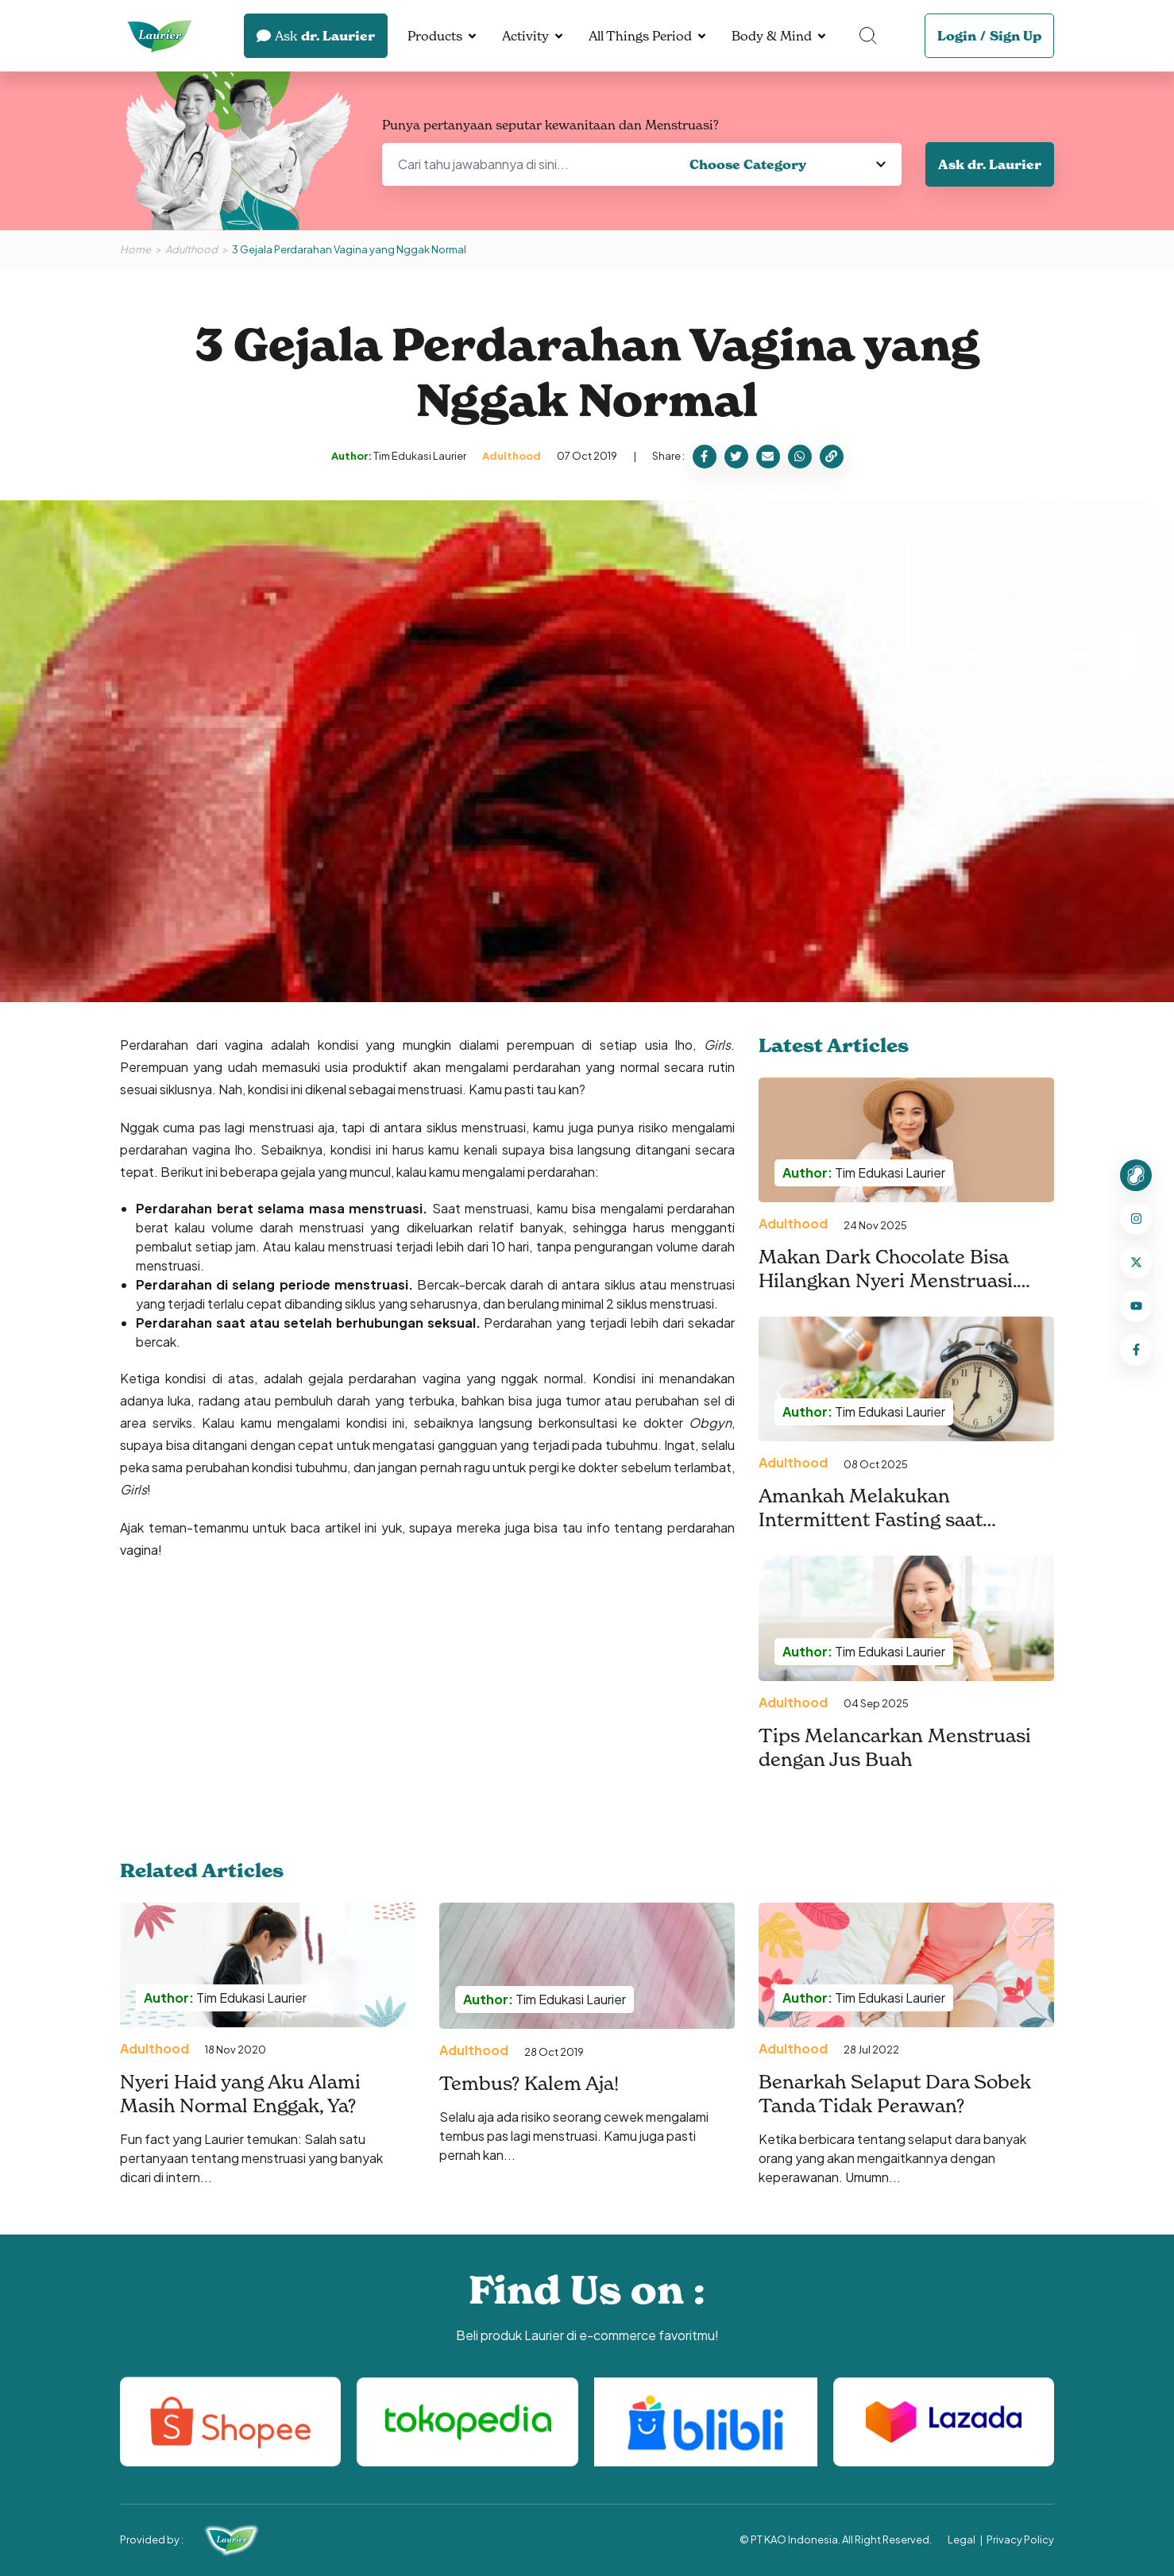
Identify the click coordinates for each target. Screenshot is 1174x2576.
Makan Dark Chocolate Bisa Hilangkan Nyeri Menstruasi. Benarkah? (888, 1280)
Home (135, 249)
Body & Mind (772, 36)
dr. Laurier (316, 35)
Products (434, 36)
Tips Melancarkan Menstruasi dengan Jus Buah (895, 1747)
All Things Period (640, 36)
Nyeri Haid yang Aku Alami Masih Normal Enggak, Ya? (240, 2093)
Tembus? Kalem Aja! (529, 2083)
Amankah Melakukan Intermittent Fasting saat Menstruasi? (871, 1519)
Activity (525, 36)
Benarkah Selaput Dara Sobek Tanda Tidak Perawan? (895, 2093)
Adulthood (191, 249)
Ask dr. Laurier (989, 164)
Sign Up (1015, 36)
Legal (961, 2539)
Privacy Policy (1020, 2539)
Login (956, 36)
